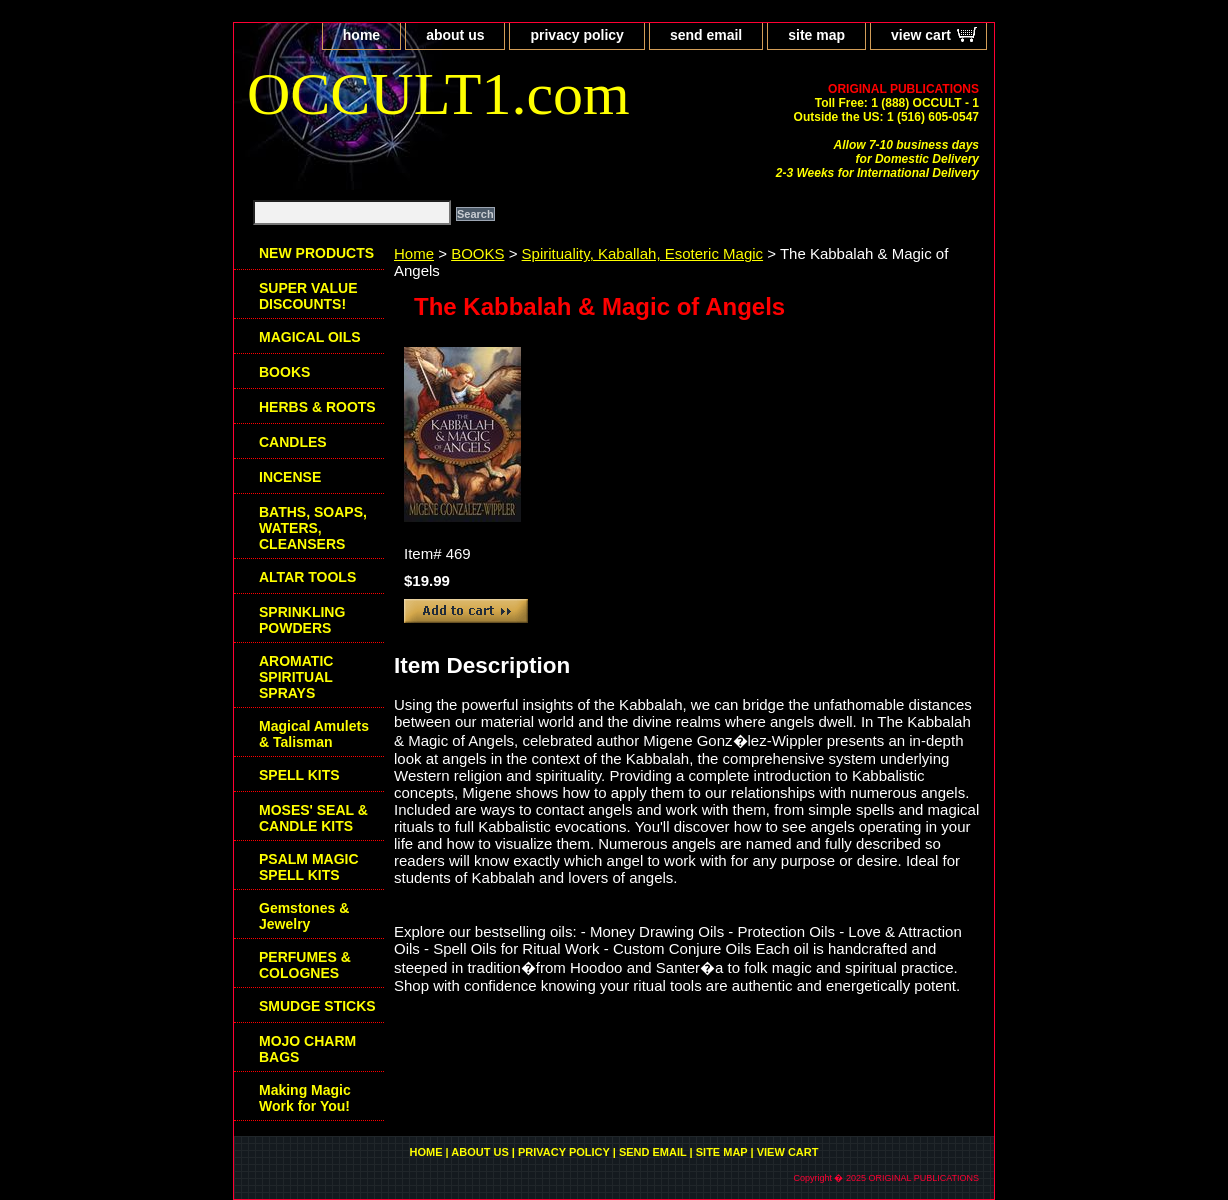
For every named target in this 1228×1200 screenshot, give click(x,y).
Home (414, 253)
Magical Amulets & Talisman (314, 734)
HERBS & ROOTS (317, 407)
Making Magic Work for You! (305, 1098)
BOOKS (477, 253)
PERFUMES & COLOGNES (305, 965)
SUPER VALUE (308, 296)
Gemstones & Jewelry (304, 916)
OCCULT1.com (438, 94)
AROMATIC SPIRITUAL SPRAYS (296, 677)
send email (706, 35)
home (361, 35)
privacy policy (576, 35)
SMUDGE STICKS (317, 1006)
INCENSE (290, 477)
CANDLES (293, 442)
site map (816, 35)
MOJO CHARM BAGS (307, 1049)
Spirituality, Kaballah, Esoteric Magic (643, 253)
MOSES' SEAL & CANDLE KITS (313, 818)
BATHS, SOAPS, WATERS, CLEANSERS (313, 528)
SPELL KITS (299, 775)
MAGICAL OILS (310, 337)
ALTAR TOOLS (307, 577)
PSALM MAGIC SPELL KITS (309, 867)
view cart (921, 35)
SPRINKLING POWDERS (302, 620)
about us (455, 35)
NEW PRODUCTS (316, 253)
